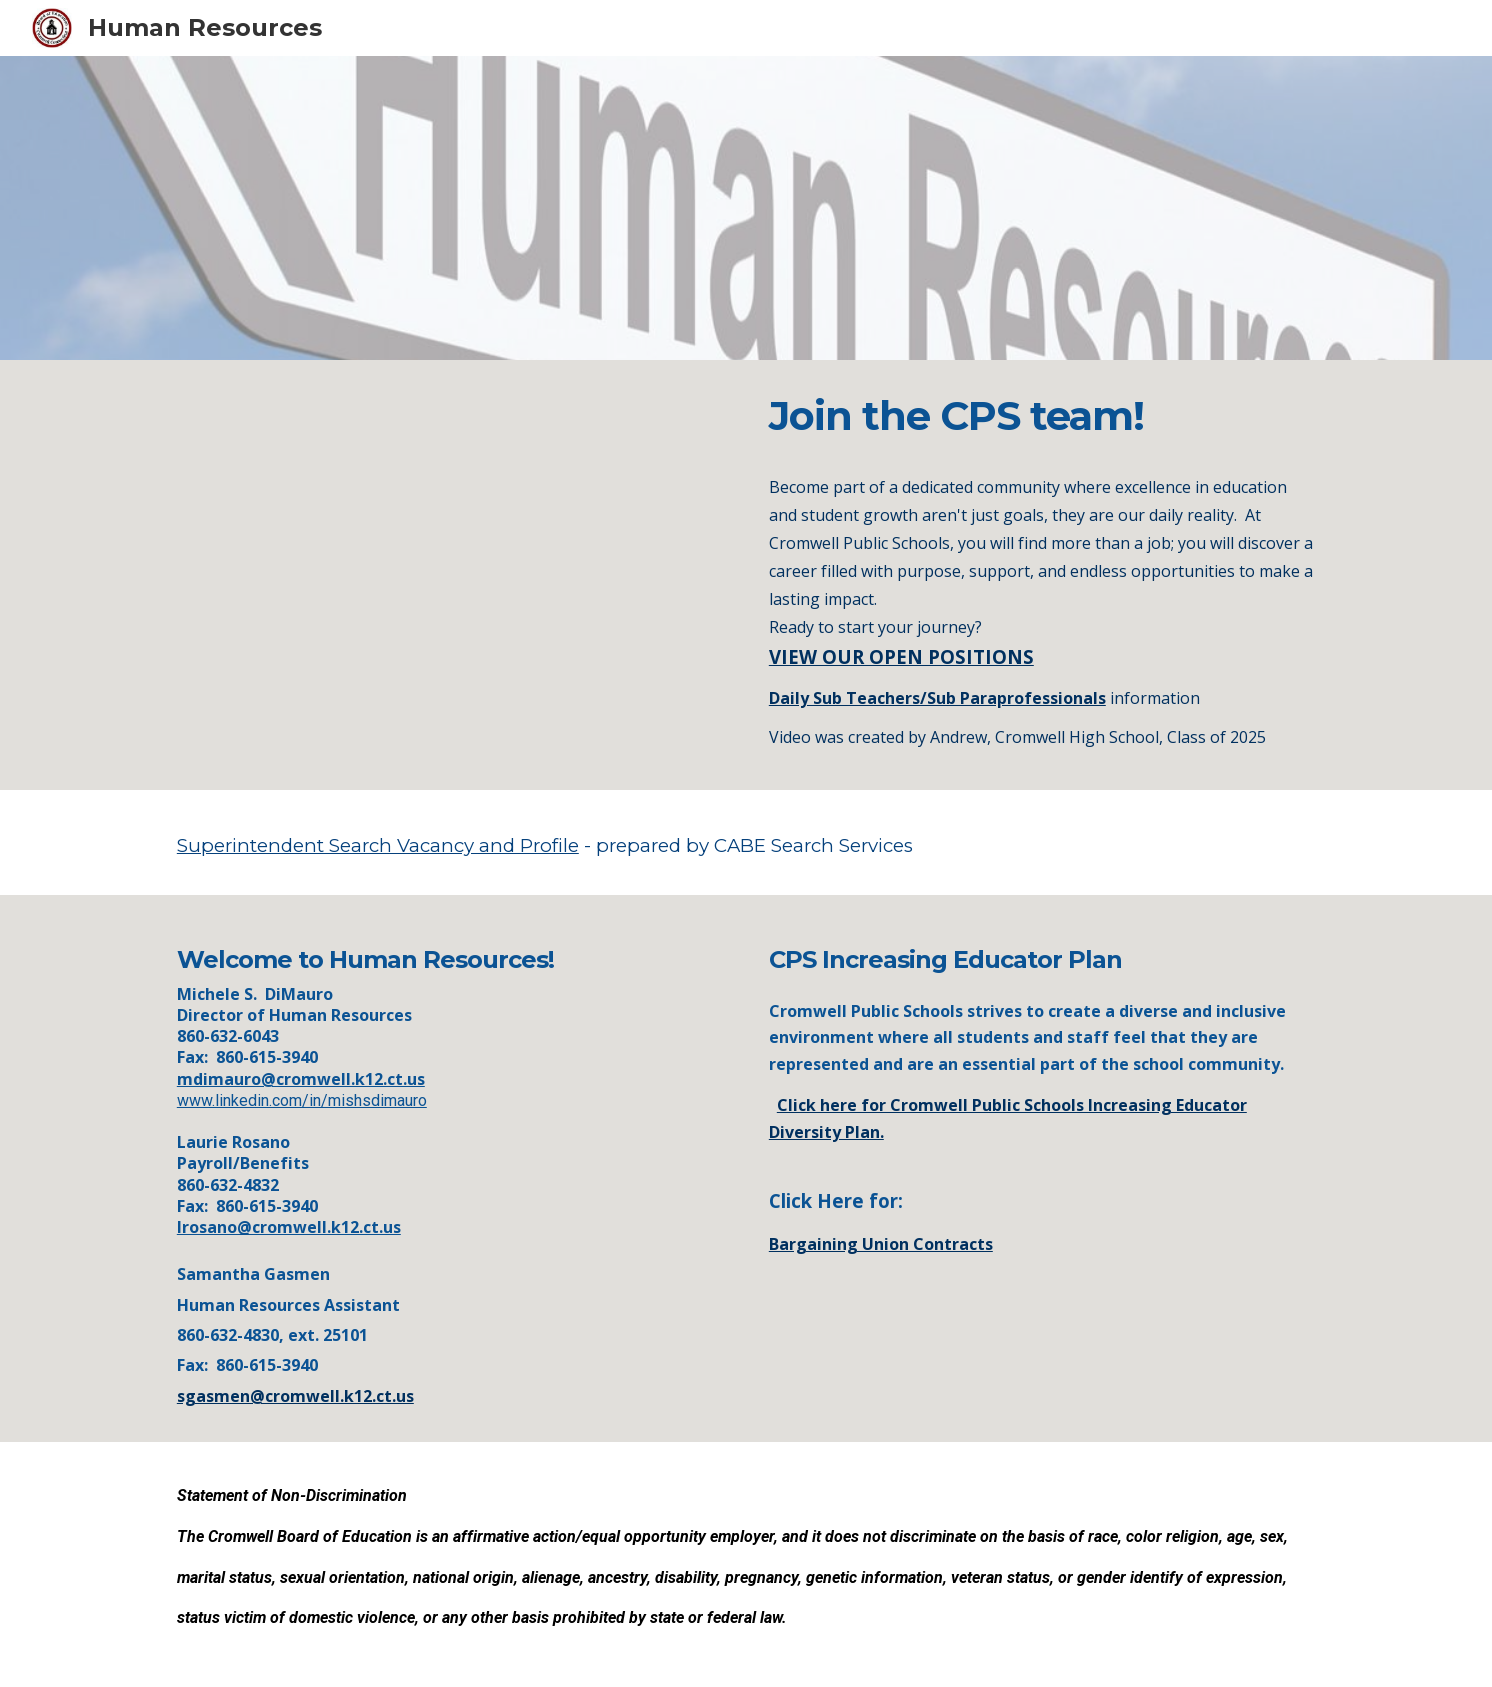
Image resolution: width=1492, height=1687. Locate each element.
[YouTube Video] (450, 575)
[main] (1042, 571)
